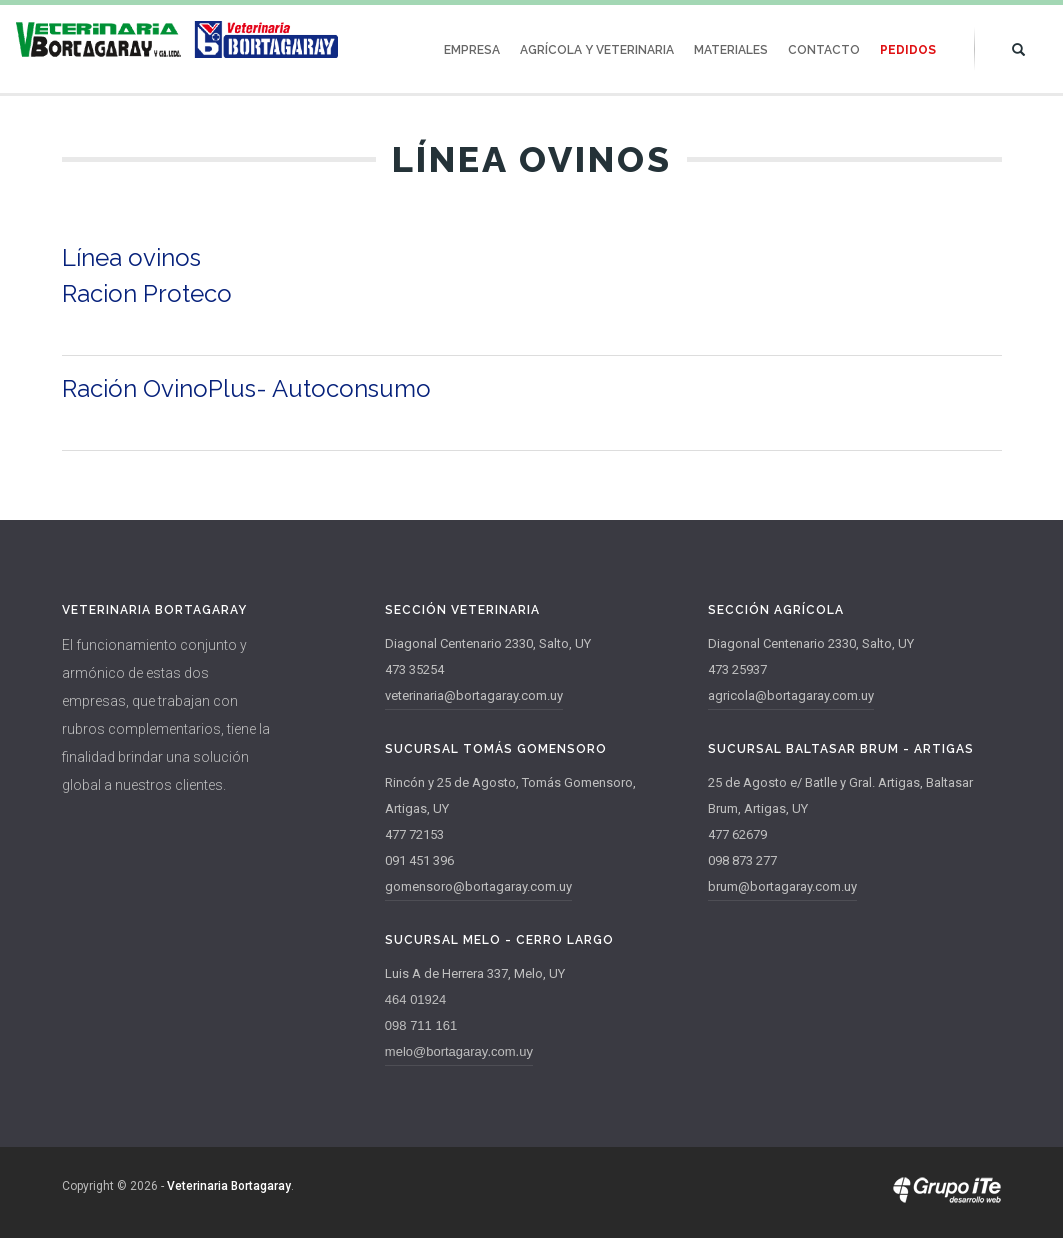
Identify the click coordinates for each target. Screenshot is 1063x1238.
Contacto (824, 50)
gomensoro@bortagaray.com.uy (478, 886)
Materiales (731, 50)
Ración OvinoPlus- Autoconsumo (246, 388)
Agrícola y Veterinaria (597, 50)
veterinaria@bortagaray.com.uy (474, 695)
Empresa (472, 50)
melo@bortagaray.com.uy (459, 1051)
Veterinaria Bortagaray (229, 1186)
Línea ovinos (131, 257)
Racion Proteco (147, 293)
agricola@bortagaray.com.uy (791, 695)
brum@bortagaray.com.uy (782, 886)
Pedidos (908, 50)
